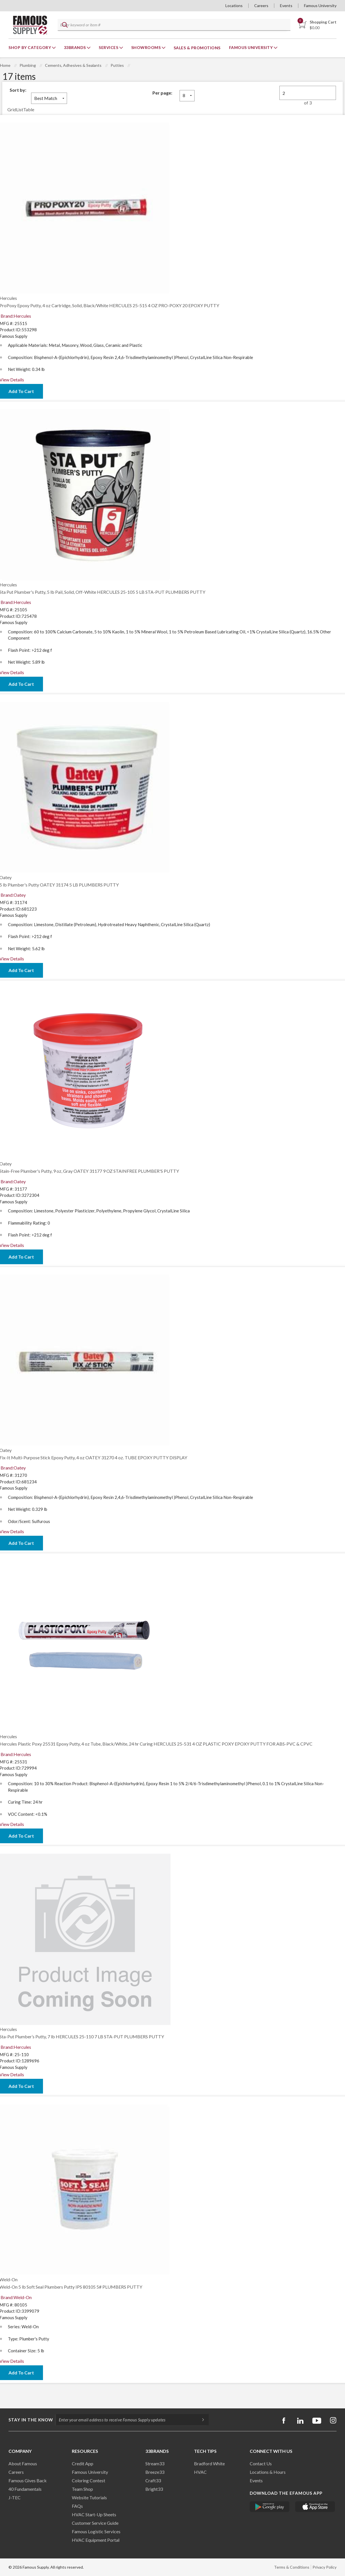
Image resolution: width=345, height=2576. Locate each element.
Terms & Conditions (291, 2567)
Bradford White (209, 2463)
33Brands (75, 47)
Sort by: (18, 90)
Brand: (16, 316)
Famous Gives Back (27, 2480)
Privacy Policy (324, 2567)
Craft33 (153, 2480)
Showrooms (146, 47)
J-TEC (14, 2497)
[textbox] (172, 25)
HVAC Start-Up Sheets (94, 2514)
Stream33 (154, 2463)
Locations (234, 5)
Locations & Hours (268, 2472)
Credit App (82, 2463)
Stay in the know (30, 2419)
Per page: (162, 92)
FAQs (77, 2506)
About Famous (22, 2463)
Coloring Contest (88, 2480)
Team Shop (82, 2489)
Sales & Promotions (197, 47)
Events (286, 5)
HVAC (200, 2472)
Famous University (320, 5)
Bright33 (154, 2489)
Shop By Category (30, 47)
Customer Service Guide (95, 2523)
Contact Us (261, 2463)
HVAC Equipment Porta (95, 2540)
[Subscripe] (200, 2419)
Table (28, 109)
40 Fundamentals (25, 2489)
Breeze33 (154, 2472)
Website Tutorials (89, 2497)
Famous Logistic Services (96, 2531)
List (19, 109)
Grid (11, 109)
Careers (261, 5)
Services (109, 47)
